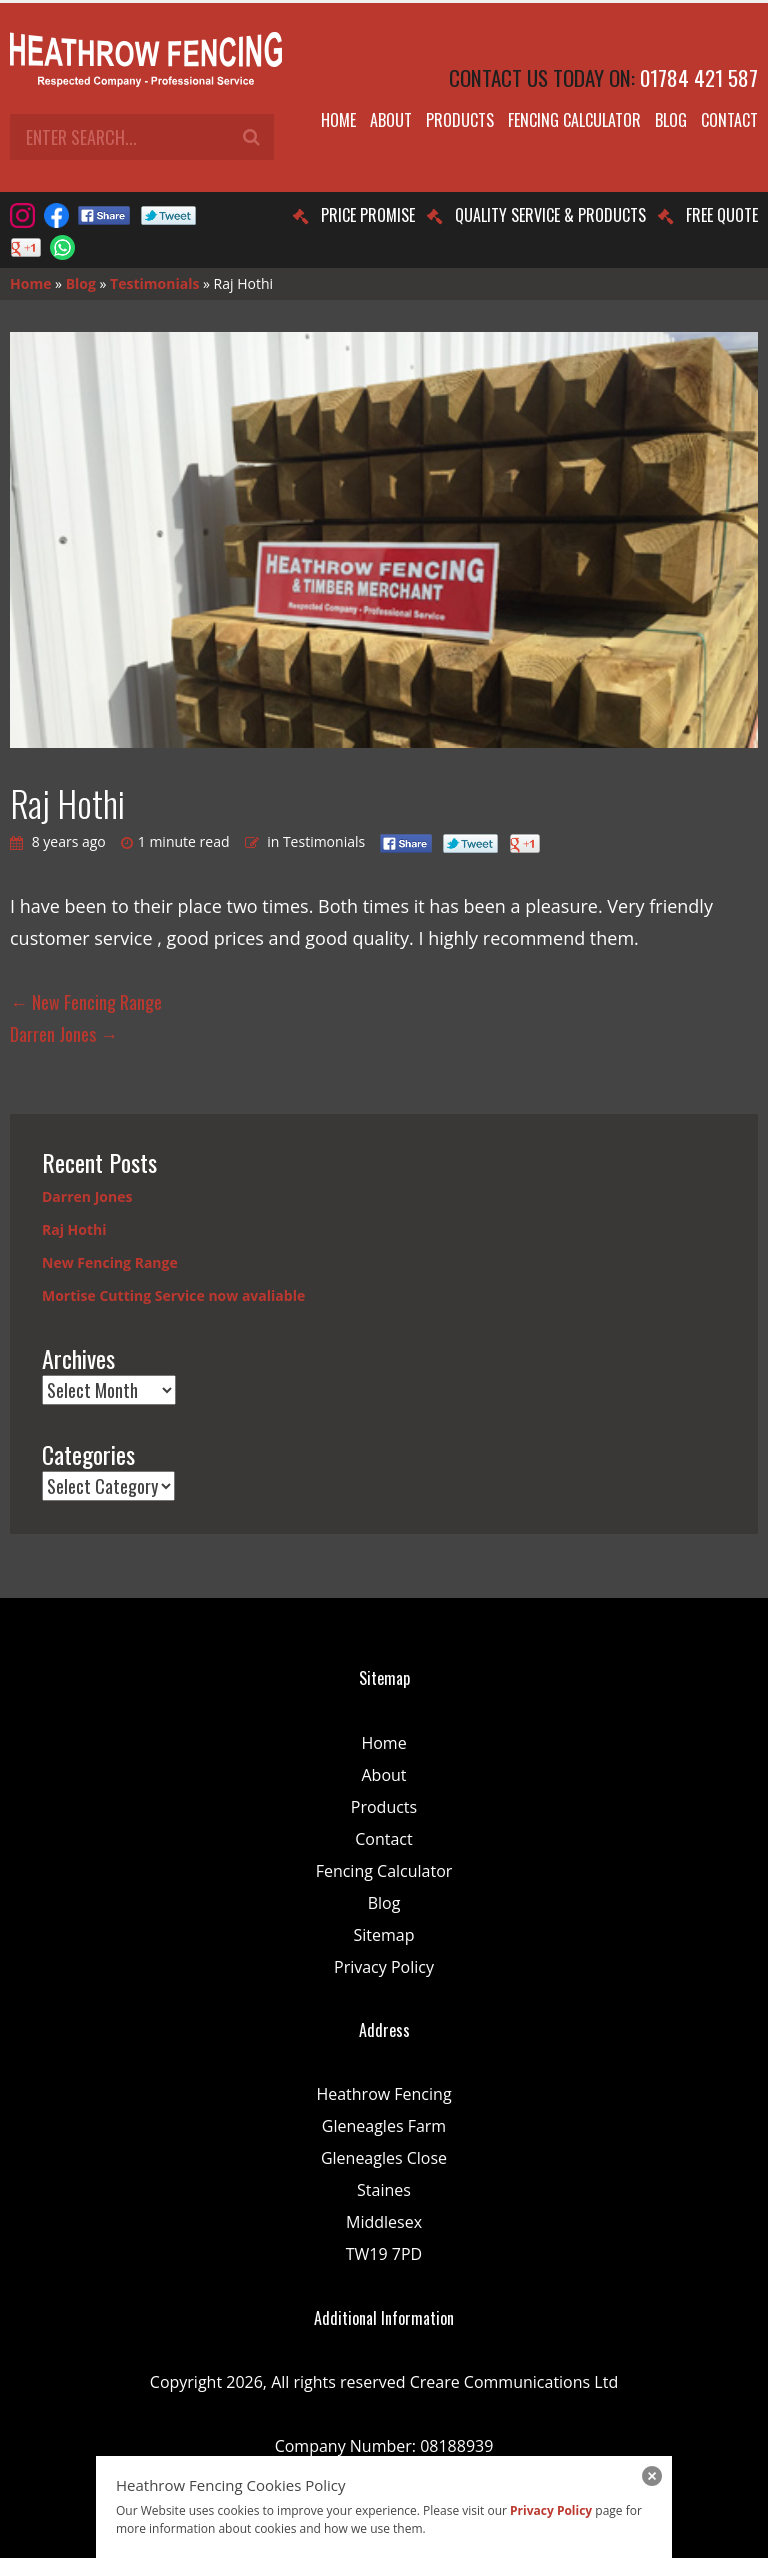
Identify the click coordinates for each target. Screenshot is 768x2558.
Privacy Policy (384, 1967)
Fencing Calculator (574, 120)
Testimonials (154, 283)
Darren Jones (64, 1034)
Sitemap (384, 1935)
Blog (671, 120)
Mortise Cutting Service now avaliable (173, 1295)
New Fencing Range (86, 1002)
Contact (729, 120)
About (391, 120)
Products (460, 120)
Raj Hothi (74, 1229)
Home (338, 120)
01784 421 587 (699, 77)
